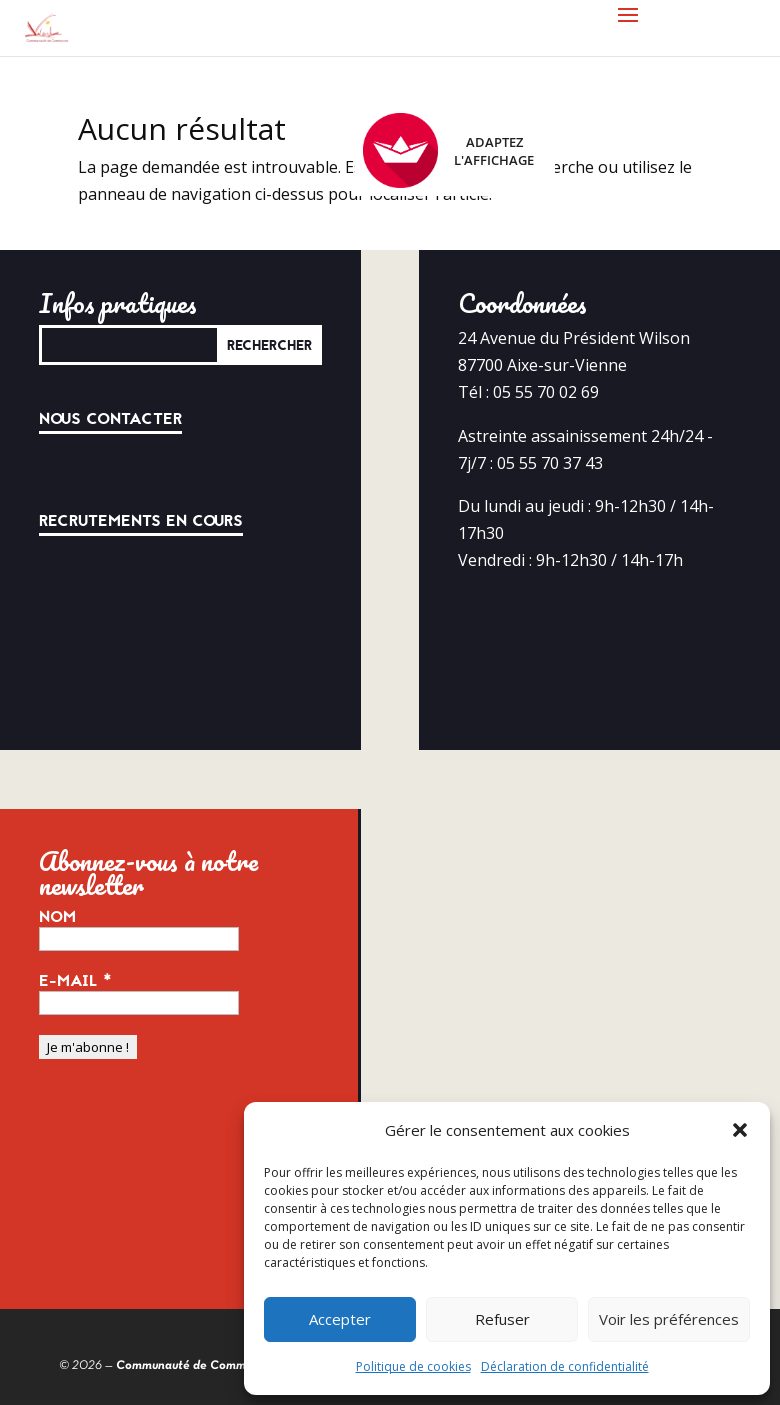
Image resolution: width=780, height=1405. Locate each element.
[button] (740, 1130)
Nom (57, 917)
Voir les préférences (669, 1319)
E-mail (75, 981)
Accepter (340, 1319)
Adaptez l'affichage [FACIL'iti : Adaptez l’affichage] (448, 150)
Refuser (502, 1319)
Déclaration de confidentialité (565, 1366)
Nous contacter (110, 419)
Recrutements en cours (141, 521)
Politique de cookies (413, 1366)
